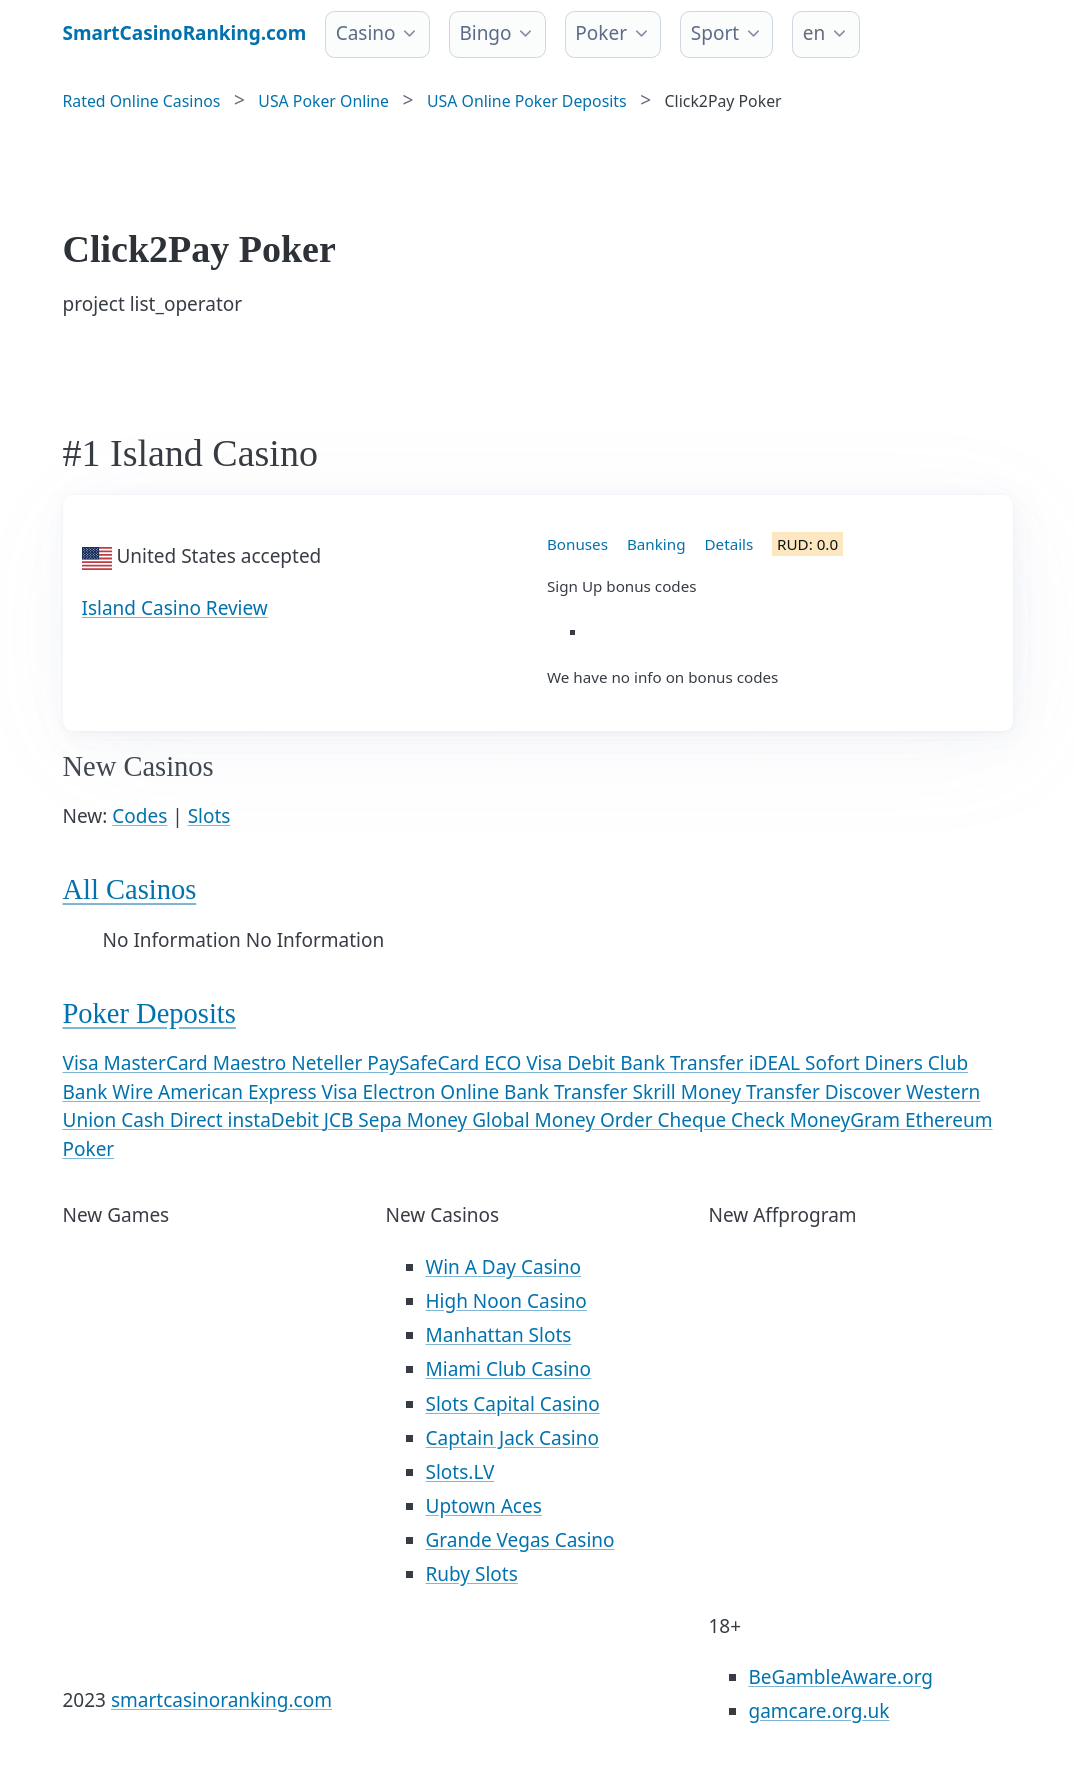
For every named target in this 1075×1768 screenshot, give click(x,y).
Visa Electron (381, 1092)
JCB (341, 1120)
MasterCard (158, 1063)
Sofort (835, 1063)
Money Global (471, 1120)
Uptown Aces (484, 1506)
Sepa (382, 1120)
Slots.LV (460, 1472)
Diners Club (916, 1063)
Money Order (596, 1120)
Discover (865, 1092)
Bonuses (577, 544)
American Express (239, 1092)
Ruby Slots (472, 1574)
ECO (505, 1063)
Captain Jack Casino (512, 1438)
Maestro (252, 1063)
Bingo (485, 33)
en (814, 33)
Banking (656, 544)
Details (729, 544)
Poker (601, 33)
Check (760, 1120)
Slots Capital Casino (513, 1404)
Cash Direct (174, 1120)
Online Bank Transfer (536, 1092)
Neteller (329, 1063)
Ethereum (949, 1120)
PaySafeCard (425, 1063)
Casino (366, 33)
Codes (139, 816)
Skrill (657, 1092)
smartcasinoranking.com (221, 1700)
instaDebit (276, 1120)
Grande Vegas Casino (520, 1540)
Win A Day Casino (503, 1267)
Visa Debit (573, 1063)
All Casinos (130, 889)
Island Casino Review (175, 608)
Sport (715, 33)
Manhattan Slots (499, 1335)
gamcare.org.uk (819, 1711)
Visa (83, 1063)
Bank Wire (111, 1092)
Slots (209, 816)
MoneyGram (847, 1120)
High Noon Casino (506, 1301)
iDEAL (777, 1063)
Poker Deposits (149, 1013)
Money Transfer (753, 1092)
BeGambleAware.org (841, 1677)
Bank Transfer (684, 1063)
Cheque (695, 1120)
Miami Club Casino (509, 1369)
